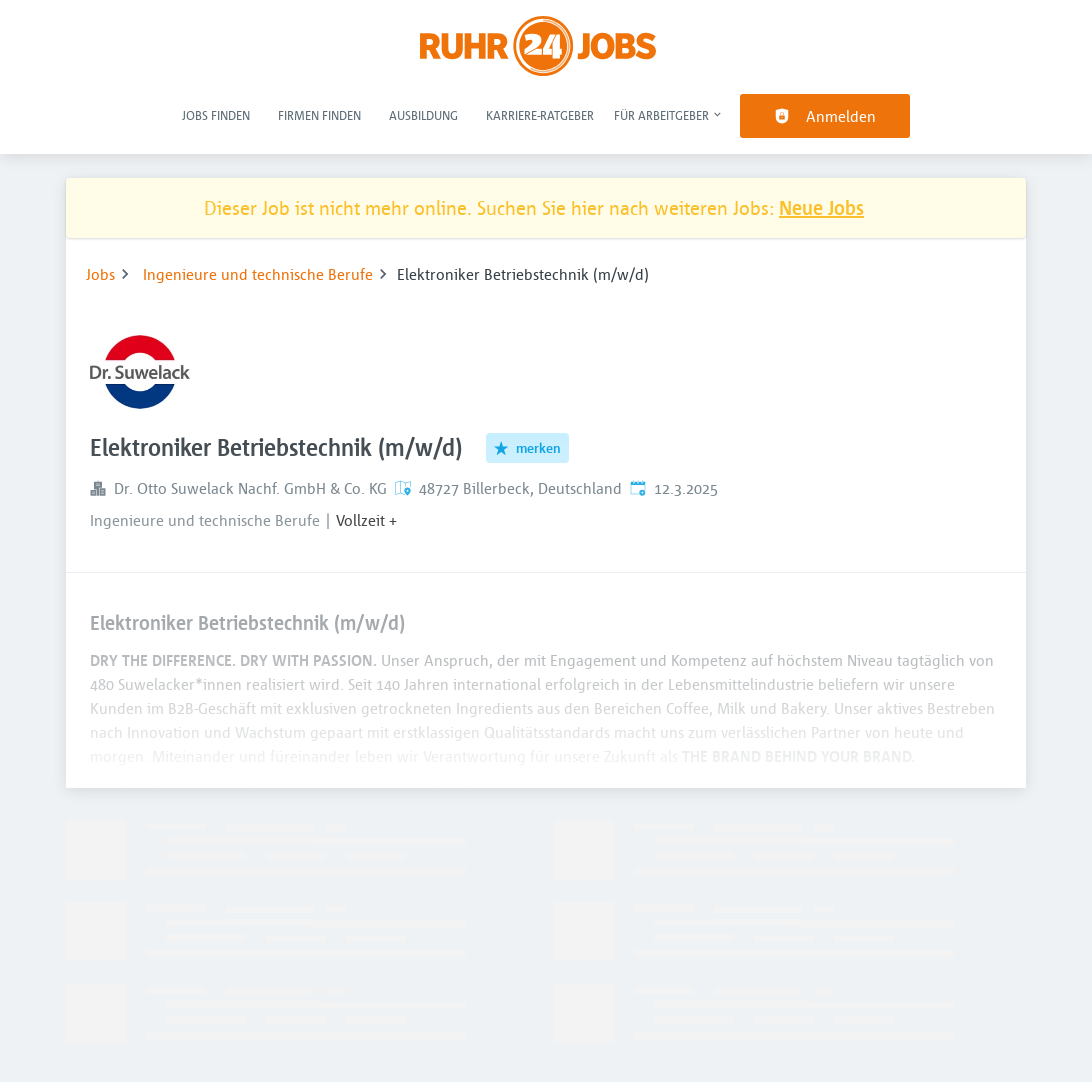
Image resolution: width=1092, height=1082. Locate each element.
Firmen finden (319, 115)
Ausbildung (423, 115)
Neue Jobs (821, 207)
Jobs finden (216, 115)
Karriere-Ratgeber (540, 115)
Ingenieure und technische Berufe (258, 274)
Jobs (100, 274)
